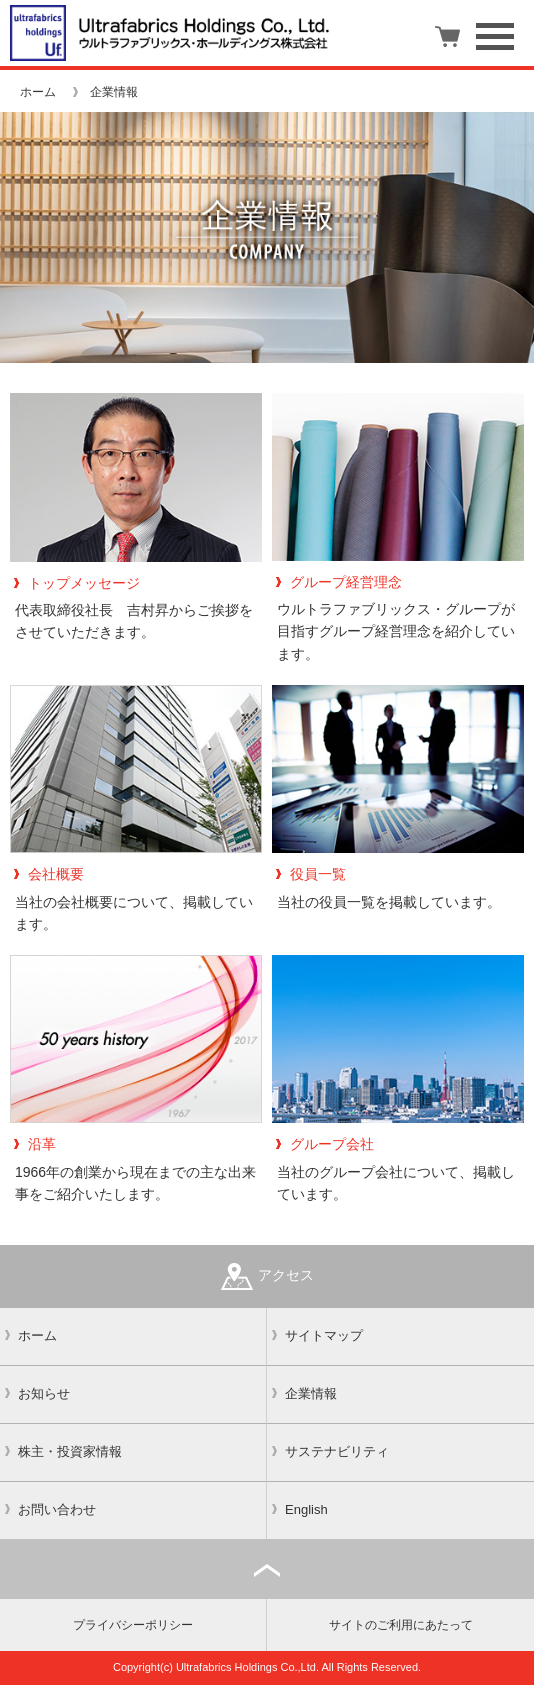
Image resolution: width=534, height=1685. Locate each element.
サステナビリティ (337, 1451)
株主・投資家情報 (70, 1451)
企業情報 (311, 1393)
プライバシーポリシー (133, 1625)
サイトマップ (324, 1335)
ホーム (38, 92)
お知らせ (44, 1393)
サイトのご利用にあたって (401, 1625)
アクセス (267, 1276)
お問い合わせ (57, 1509)
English (306, 1509)
